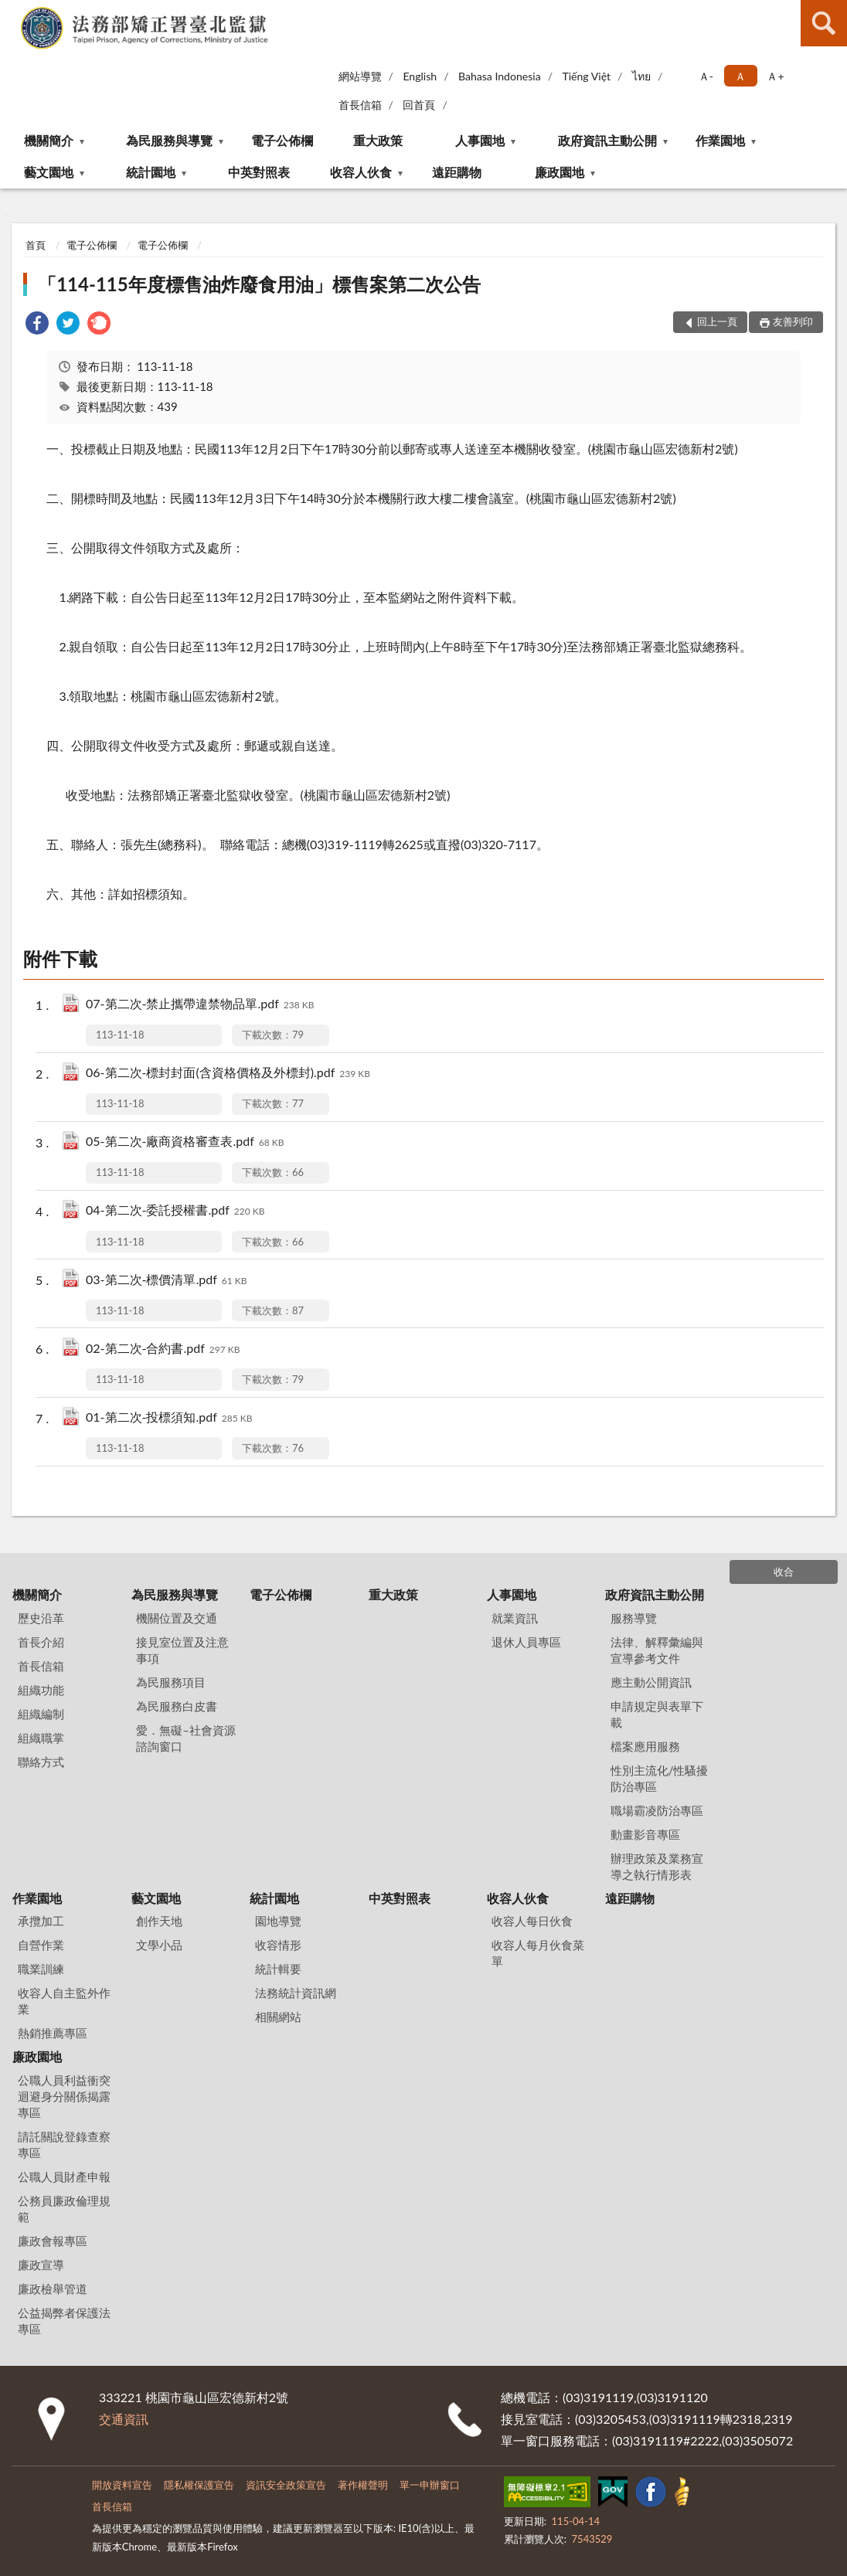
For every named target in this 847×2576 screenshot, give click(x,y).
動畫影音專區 (645, 1834)
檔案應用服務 (645, 1746)
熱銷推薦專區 (52, 2033)
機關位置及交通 (176, 1618)
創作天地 (159, 1921)
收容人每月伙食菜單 (538, 1953)
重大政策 (378, 140)
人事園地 (480, 140)
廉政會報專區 (52, 2241)
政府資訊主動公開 (607, 140)
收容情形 (278, 1945)
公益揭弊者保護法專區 (64, 2321)
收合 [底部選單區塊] (784, 1571)
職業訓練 (41, 1969)
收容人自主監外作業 (64, 2001)
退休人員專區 (526, 1642)
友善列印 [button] (793, 321)
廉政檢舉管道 (52, 2289)
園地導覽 (278, 1921)
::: (12, 11)
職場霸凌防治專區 (657, 1810)
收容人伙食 (361, 172)
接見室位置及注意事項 (182, 1650)
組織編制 (41, 1714)
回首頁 (419, 104)
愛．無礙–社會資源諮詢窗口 (186, 1738)
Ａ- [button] (706, 76)
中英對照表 (259, 172)
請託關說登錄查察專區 (64, 2144)
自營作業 (41, 1945)
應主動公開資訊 (651, 1682)
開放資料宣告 (122, 2485)
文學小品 (159, 1945)
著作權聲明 (363, 2485)
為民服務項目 (171, 1682)
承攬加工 (41, 1921)
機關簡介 (48, 140)
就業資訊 (515, 1618)
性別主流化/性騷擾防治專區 (660, 1778)
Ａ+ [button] (775, 76)
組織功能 (41, 1690)
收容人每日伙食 (532, 1921)
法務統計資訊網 (295, 1993)
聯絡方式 (41, 1762)
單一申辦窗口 (430, 2485)
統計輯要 (278, 1969)
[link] (37, 324)
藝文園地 (48, 172)
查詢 (824, 23)
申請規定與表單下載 (657, 1714)
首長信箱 (360, 104)
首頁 (36, 245)
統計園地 (150, 172)
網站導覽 (360, 76)
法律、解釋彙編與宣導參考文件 (657, 1650)
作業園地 (720, 140)
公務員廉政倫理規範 (64, 2209)
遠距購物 (456, 172)
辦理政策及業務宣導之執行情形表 (657, 1866)
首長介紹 (41, 1642)
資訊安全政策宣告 (286, 2485)
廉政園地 (559, 172)
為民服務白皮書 (176, 1706)
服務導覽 (634, 1618)
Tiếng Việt (586, 76)
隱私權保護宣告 (199, 2485)
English (420, 76)
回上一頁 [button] (717, 321)
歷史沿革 (41, 1618)
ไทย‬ (641, 76)
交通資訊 (123, 2418)
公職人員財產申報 (64, 2176)
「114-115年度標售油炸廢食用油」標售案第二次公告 (259, 284)
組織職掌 (41, 1738)
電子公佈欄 (282, 140)
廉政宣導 (41, 2265)
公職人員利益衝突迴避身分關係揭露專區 (64, 2096)
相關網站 (278, 2017)
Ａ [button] (740, 76)
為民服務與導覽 (169, 140)
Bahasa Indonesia (499, 76)
